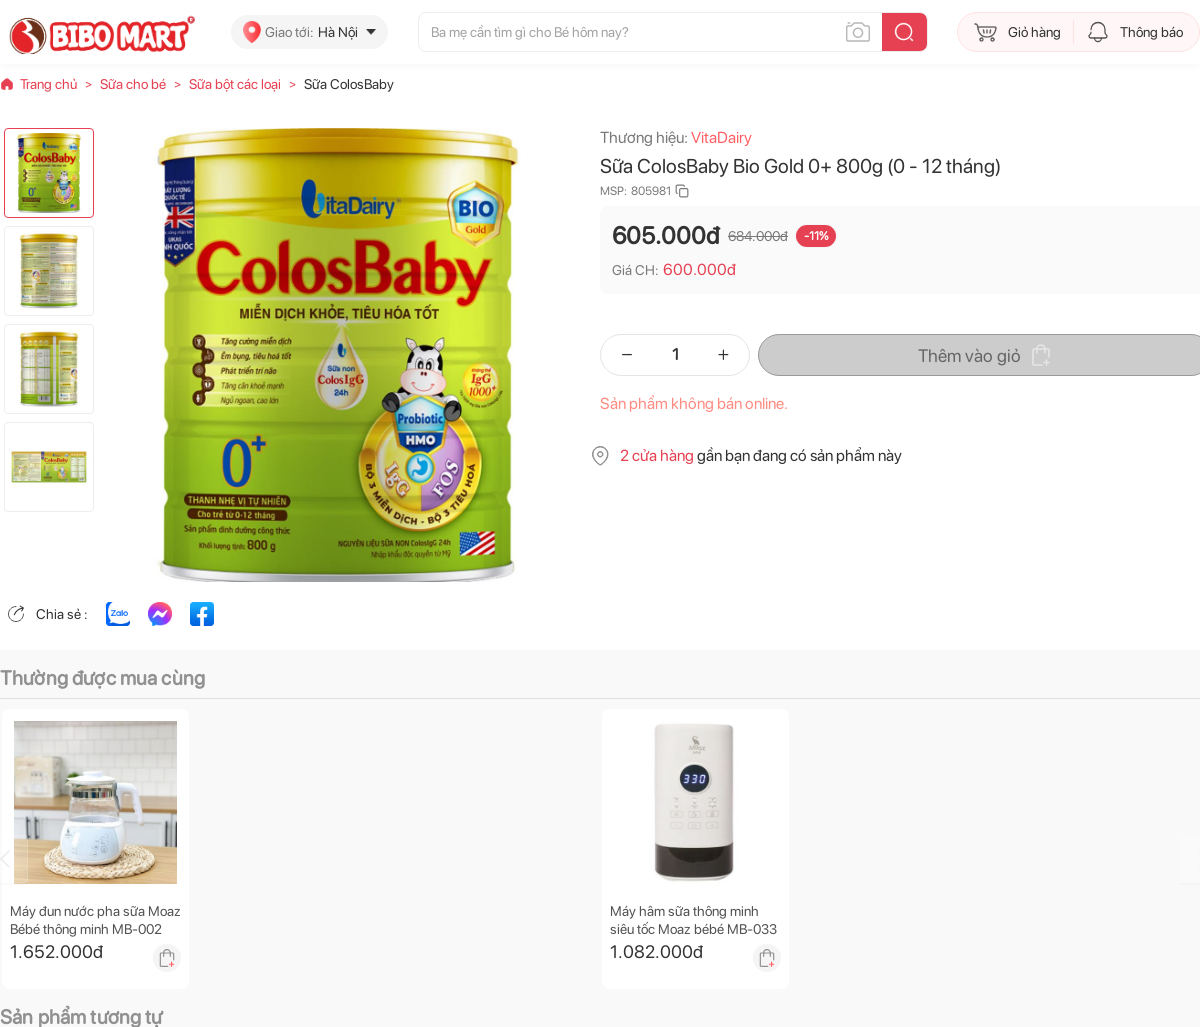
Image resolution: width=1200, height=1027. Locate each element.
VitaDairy (721, 137)
